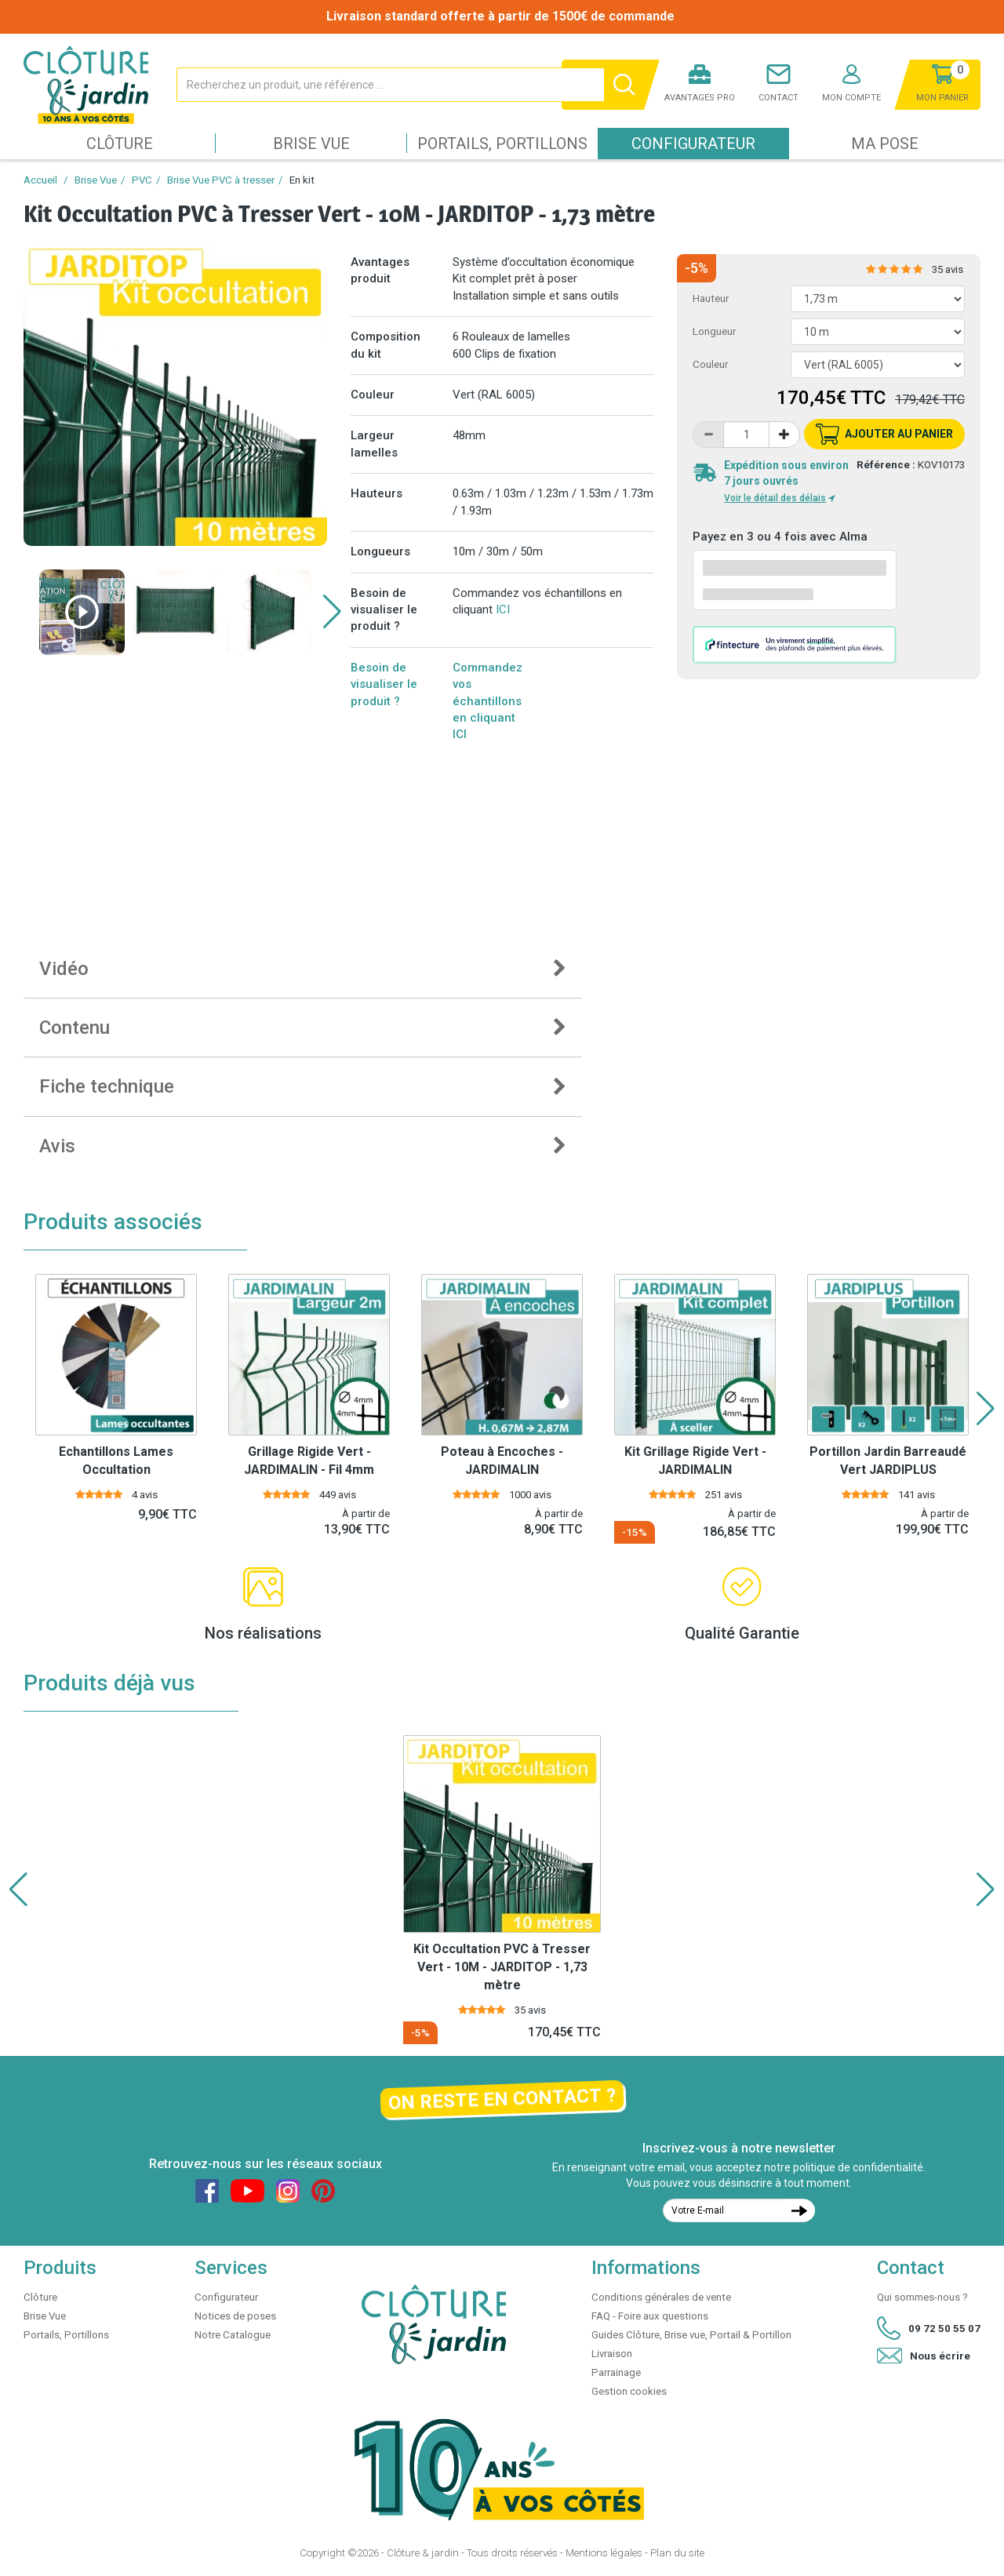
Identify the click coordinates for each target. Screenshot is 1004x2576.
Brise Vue (311, 143)
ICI (503, 609)
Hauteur (711, 298)
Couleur (710, 364)
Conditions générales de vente (661, 2297)
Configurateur (693, 143)
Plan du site (677, 2553)
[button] (332, 612)
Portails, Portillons (502, 143)
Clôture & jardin (423, 2553)
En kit (302, 180)
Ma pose (885, 143)
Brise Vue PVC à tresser (221, 180)
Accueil (40, 180)
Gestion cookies (629, 2391)
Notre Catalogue (233, 2335)
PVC (142, 180)
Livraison (611, 2354)
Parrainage (616, 2372)
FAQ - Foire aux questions (649, 2316)
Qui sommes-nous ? (922, 2297)
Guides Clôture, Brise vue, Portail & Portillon (691, 2335)
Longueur (714, 331)
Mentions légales (604, 2553)
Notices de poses (235, 2316)
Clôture (119, 143)
